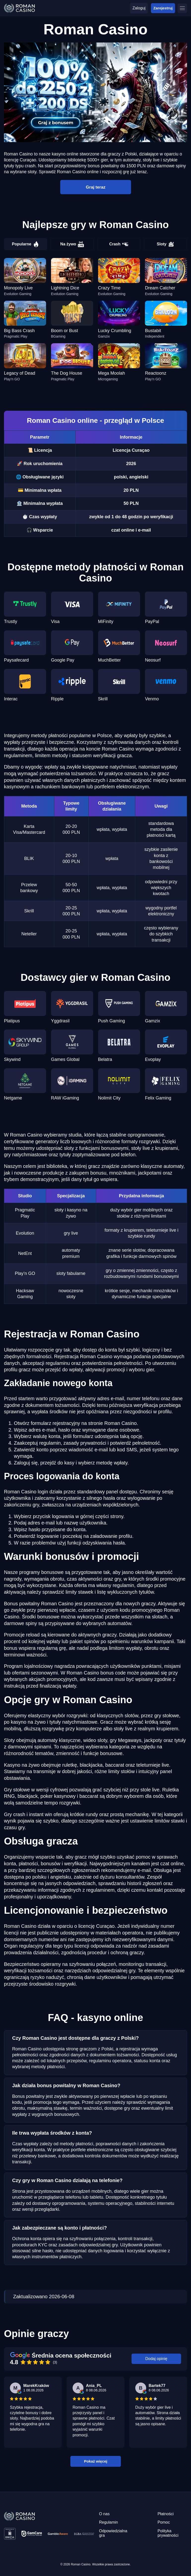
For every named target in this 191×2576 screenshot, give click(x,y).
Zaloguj (139, 8)
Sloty (165, 244)
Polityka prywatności (168, 2533)
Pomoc (164, 2522)
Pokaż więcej (95, 2461)
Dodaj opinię (156, 2359)
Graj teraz (95, 187)
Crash (118, 244)
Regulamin (108, 2522)
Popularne (25, 244)
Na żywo (72, 244)
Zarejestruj (163, 8)
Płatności (166, 2514)
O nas (104, 2514)
